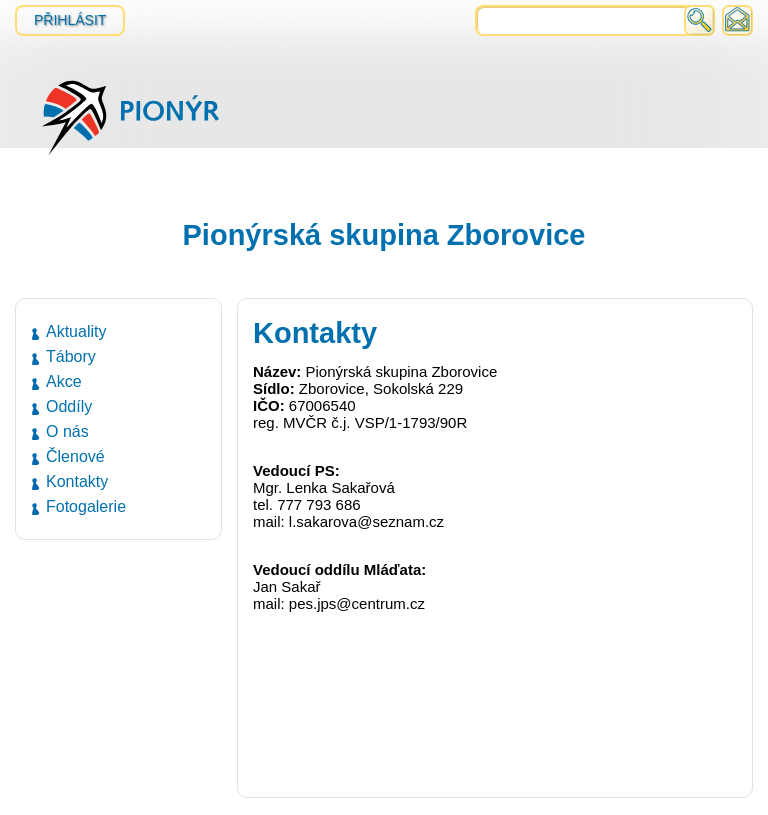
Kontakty (77, 481)
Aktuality (76, 331)
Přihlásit (70, 20)
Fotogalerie (86, 506)
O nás (67, 431)
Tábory (71, 356)
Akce (64, 381)
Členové (75, 456)
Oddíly (69, 406)
